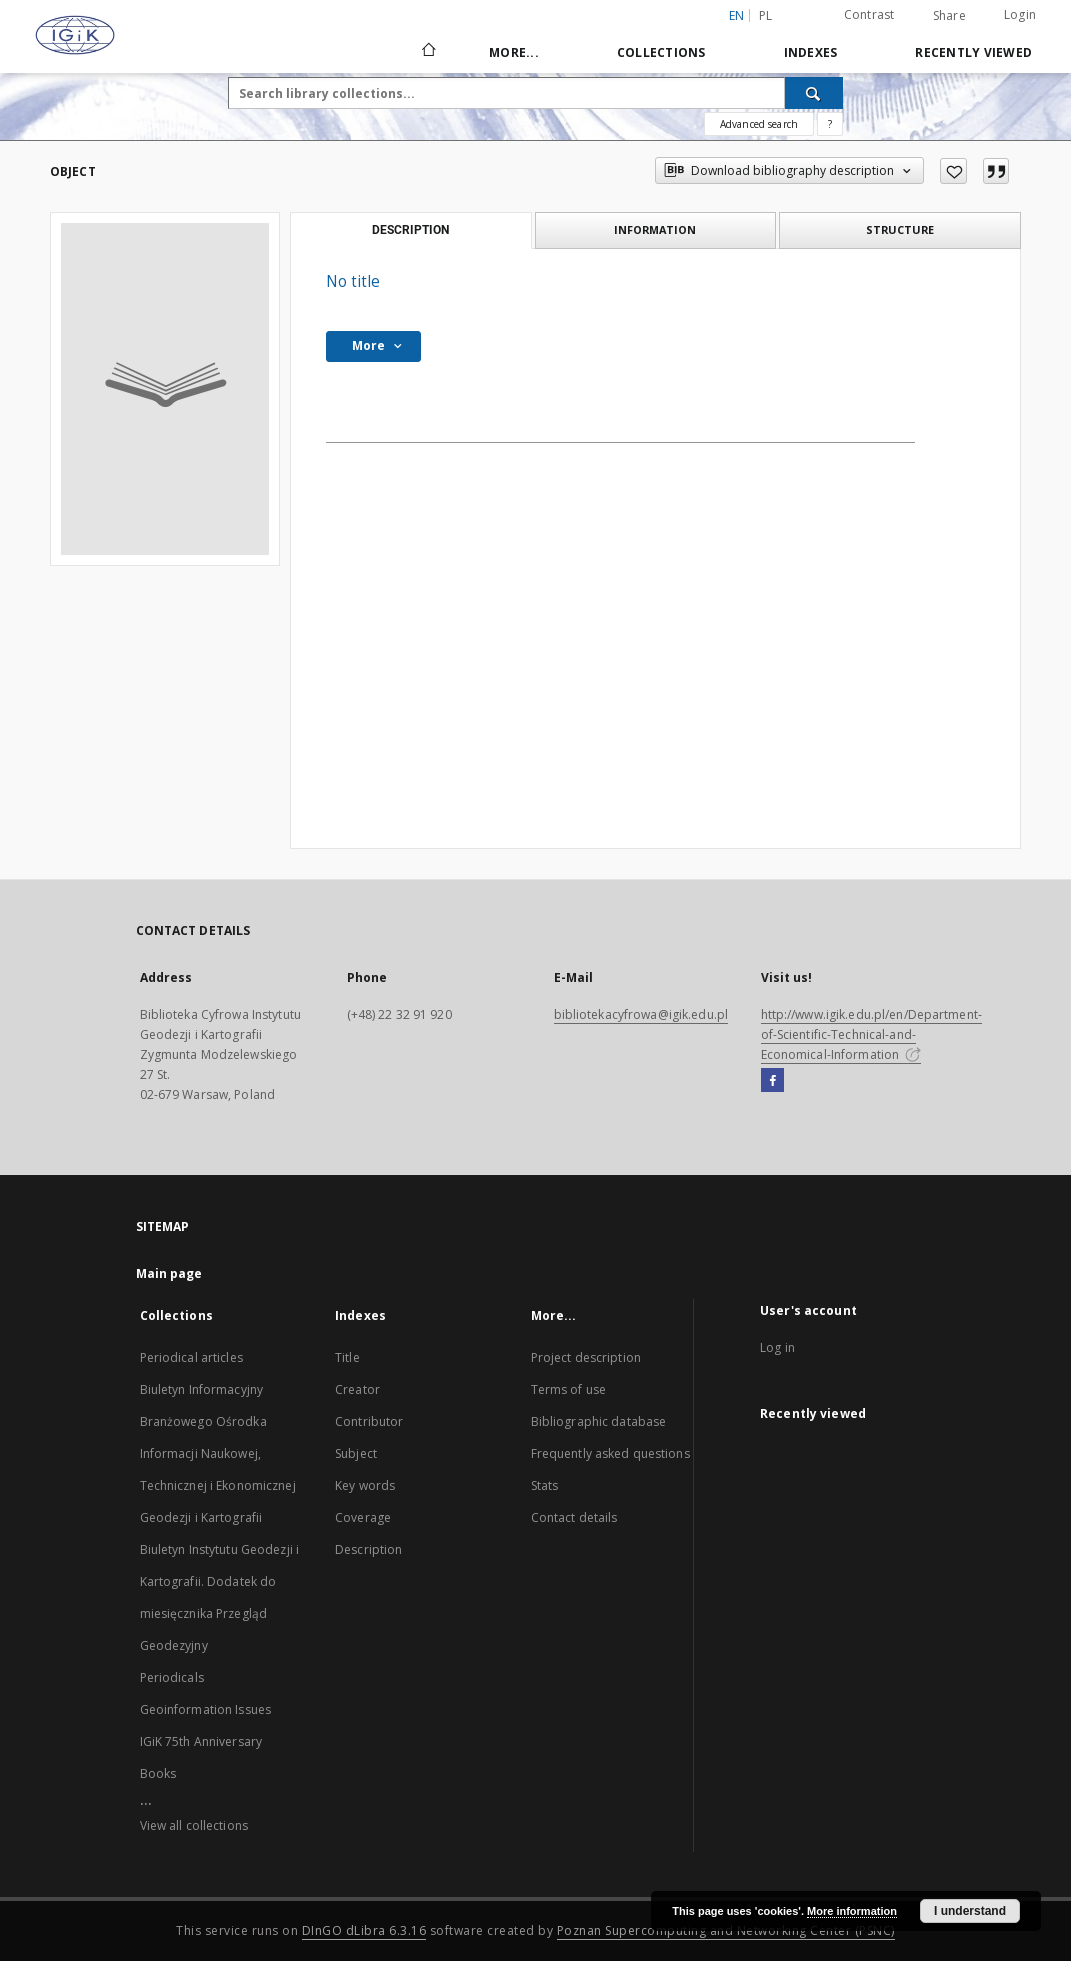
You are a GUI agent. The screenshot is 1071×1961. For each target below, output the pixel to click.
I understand (970, 1911)
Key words (365, 1485)
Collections (661, 52)
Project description (586, 1357)
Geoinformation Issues (206, 1709)
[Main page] (427, 52)
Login (1020, 14)
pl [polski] (766, 15)
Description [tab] (410, 230)
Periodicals (172, 1677)
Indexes (811, 52)
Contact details (574, 1517)
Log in (777, 1347)
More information (852, 1911)
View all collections (194, 1825)
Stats (545, 1485)
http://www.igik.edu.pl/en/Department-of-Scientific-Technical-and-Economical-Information (871, 1034)
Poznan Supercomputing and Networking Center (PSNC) (726, 1930)
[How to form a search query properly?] (830, 124)
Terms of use (568, 1389)
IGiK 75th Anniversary (201, 1741)
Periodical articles (191, 1357)
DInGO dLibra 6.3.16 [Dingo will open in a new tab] (364, 1930)
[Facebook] (772, 1081)
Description (368, 1549)
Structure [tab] (900, 229)
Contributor (369, 1421)
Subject (356, 1453)
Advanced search (759, 124)
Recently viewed (973, 52)
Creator (357, 1389)
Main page (169, 1273)
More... (514, 52)
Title (347, 1357)
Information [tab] (655, 229)
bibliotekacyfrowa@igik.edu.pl (641, 1014)
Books (158, 1773)
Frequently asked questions (610, 1453)
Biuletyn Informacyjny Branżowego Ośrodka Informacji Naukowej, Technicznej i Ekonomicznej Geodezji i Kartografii (218, 1453)
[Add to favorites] (953, 171)
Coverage (363, 1517)
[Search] (814, 93)
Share (949, 16)
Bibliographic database (599, 1421)
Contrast (869, 14)
